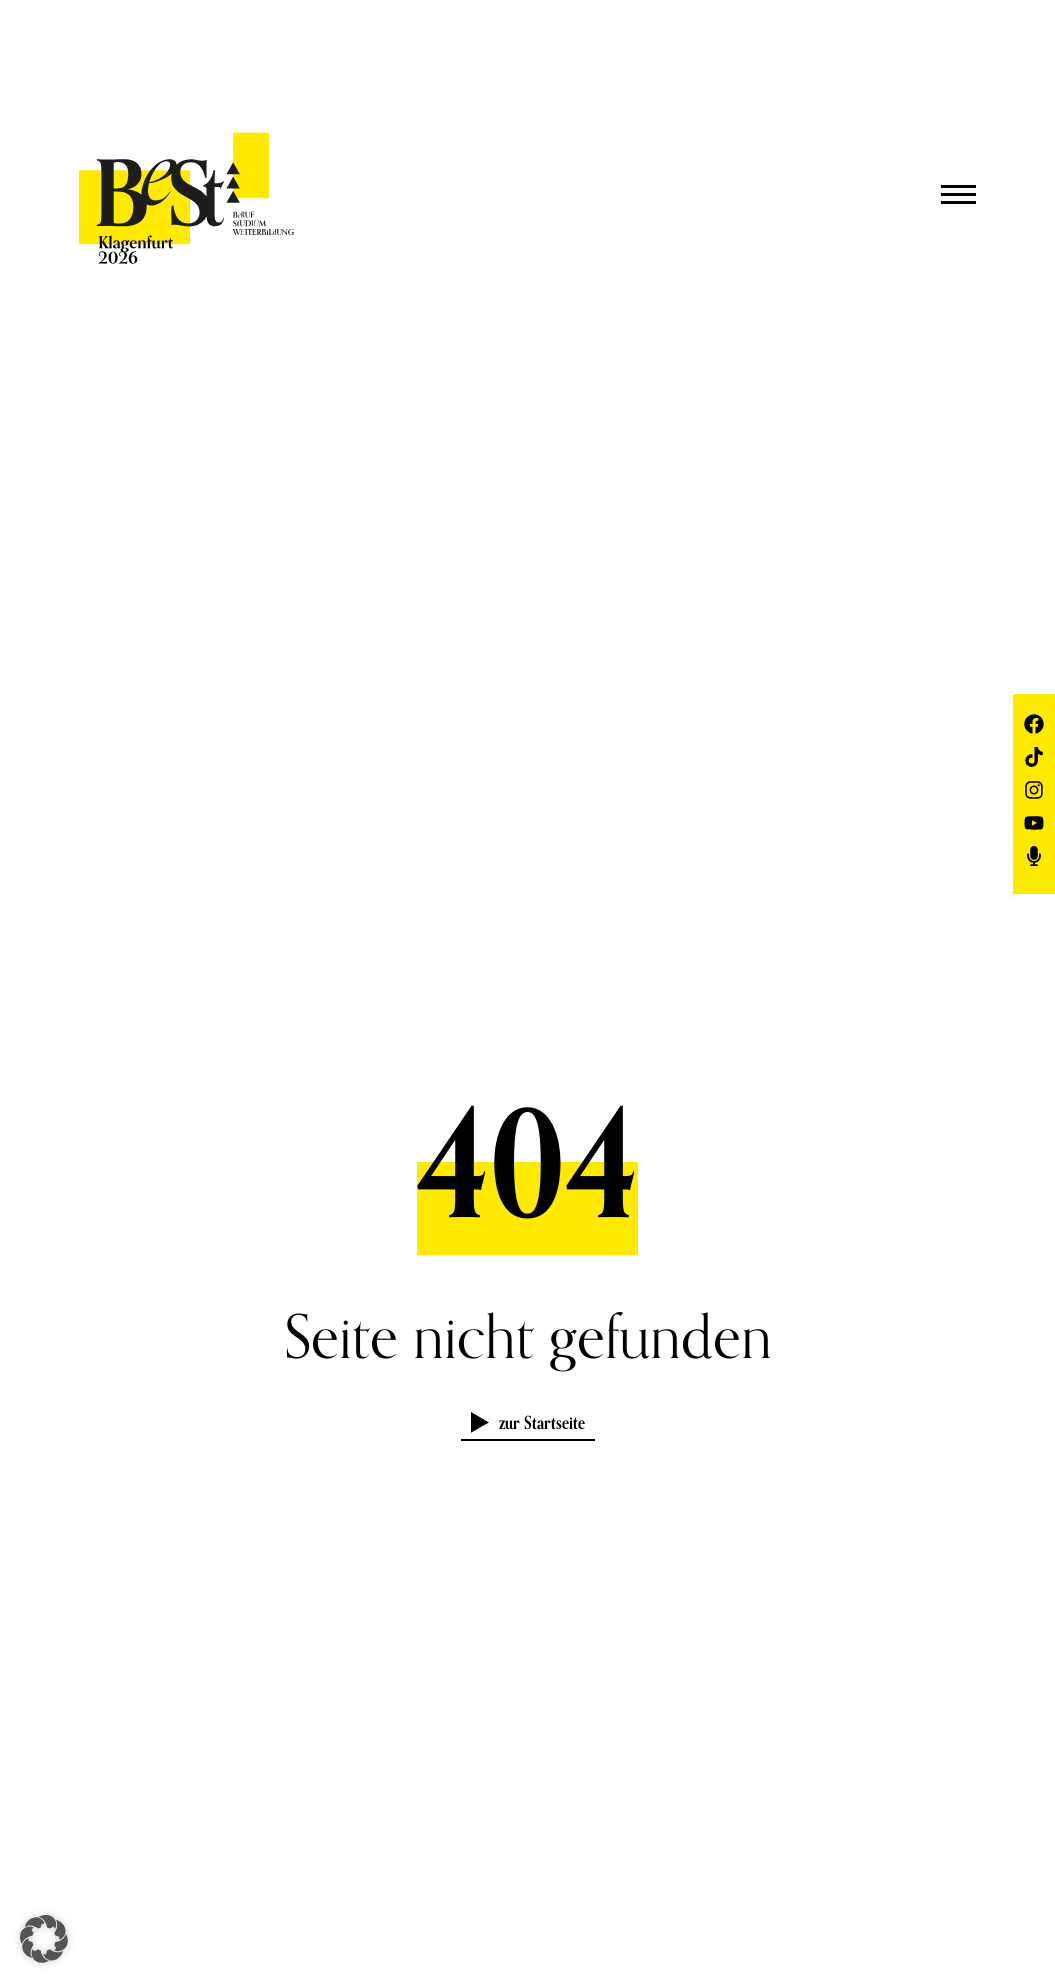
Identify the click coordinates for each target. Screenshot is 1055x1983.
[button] (44, 1939)
